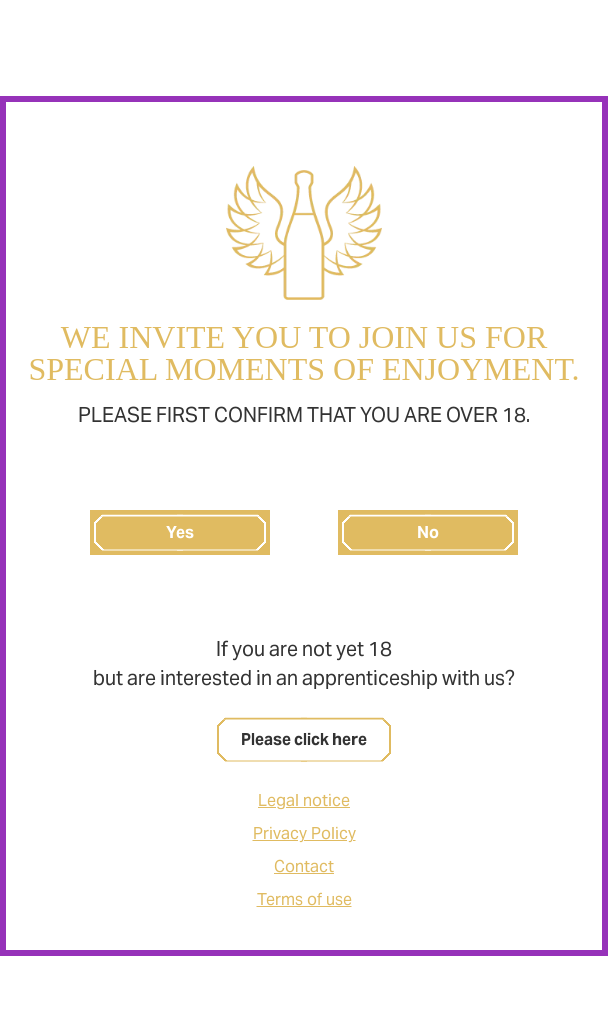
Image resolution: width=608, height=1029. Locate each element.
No (428, 532)
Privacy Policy (304, 833)
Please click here (304, 739)
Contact (304, 866)
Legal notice (304, 800)
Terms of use (304, 899)
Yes (180, 532)
